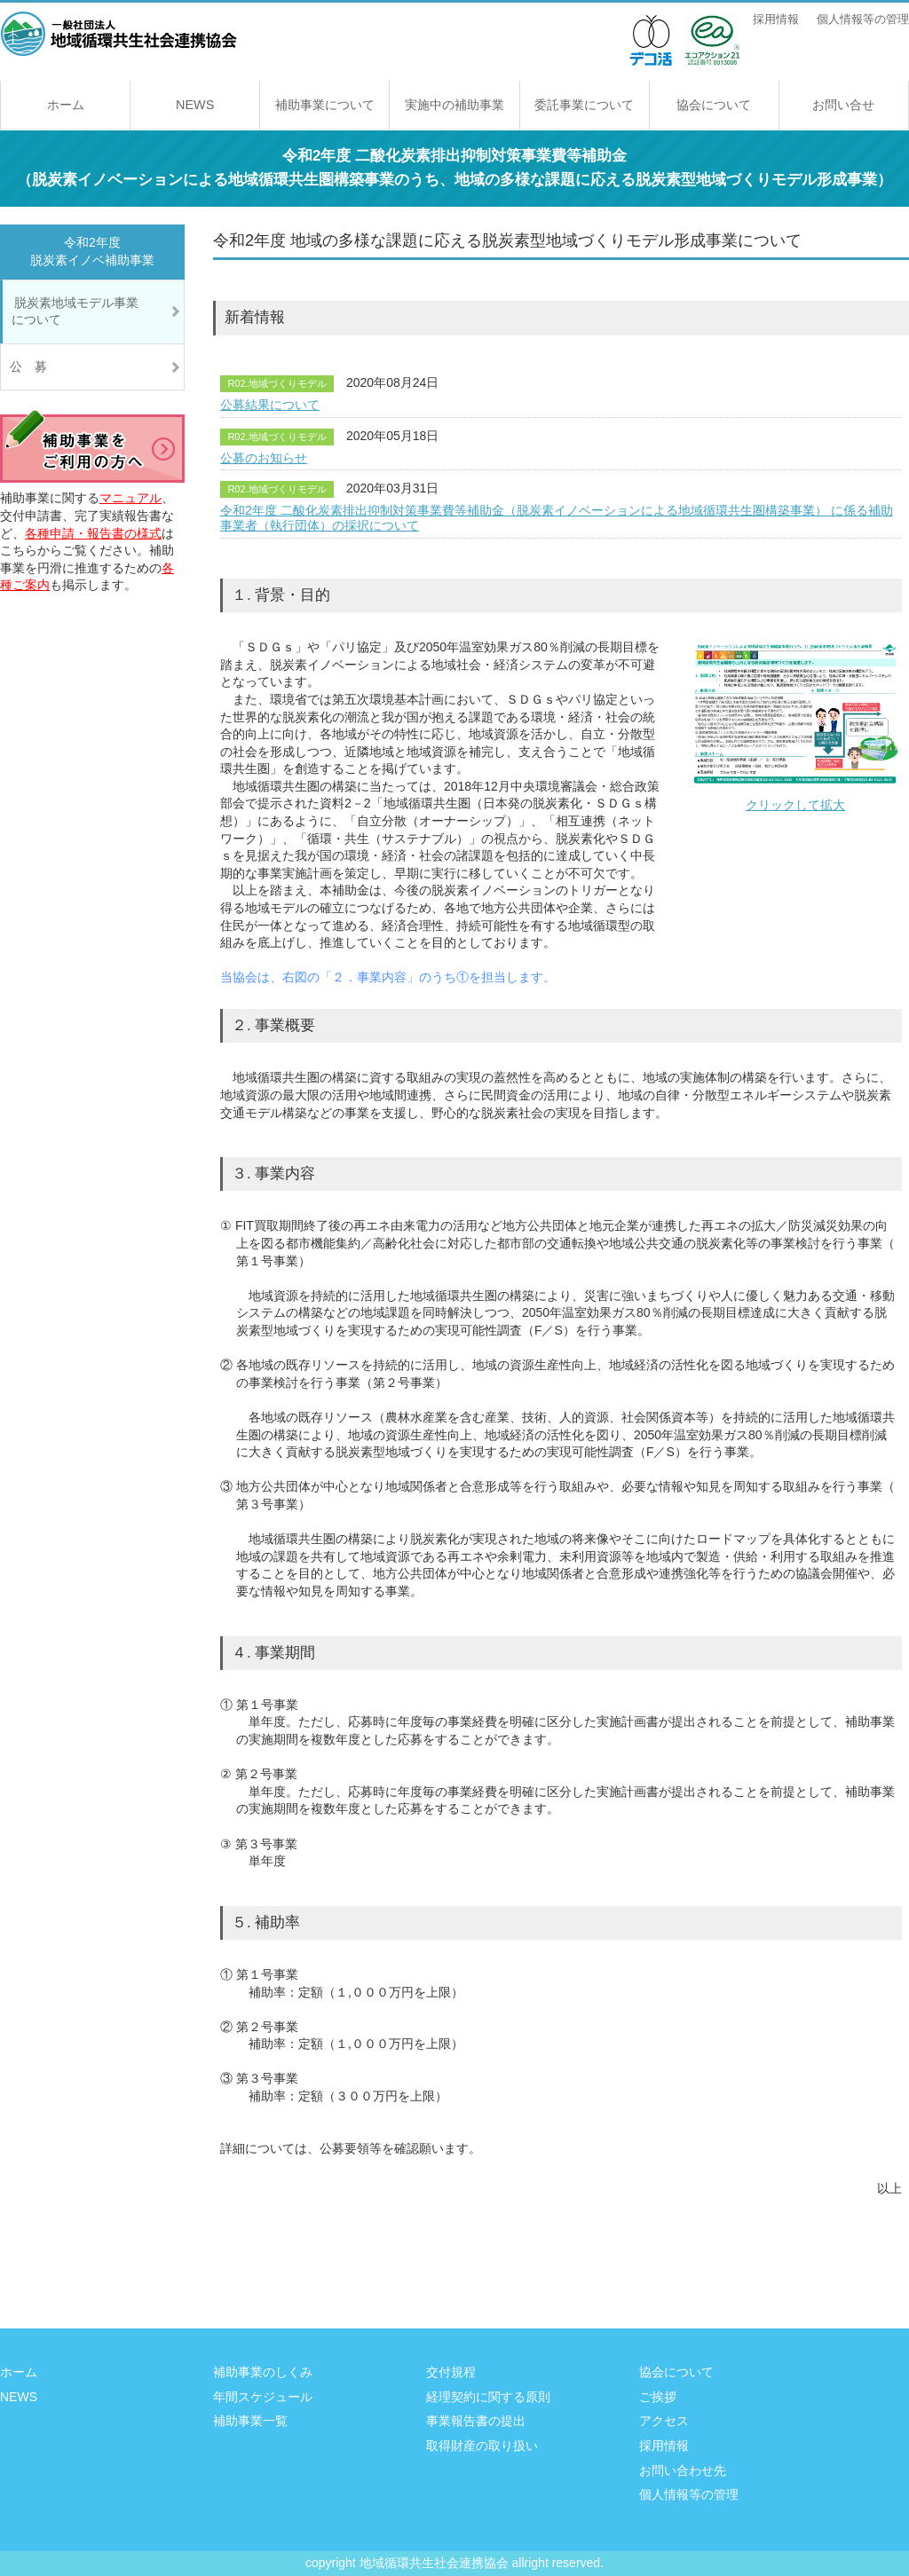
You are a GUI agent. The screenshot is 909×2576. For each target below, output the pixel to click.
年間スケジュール (262, 2397)
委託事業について (584, 105)
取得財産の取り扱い (482, 2445)
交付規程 (451, 2372)
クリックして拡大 (795, 725)
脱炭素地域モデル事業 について (89, 311)
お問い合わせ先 (682, 2470)
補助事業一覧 (250, 2421)
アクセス (664, 2421)
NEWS (195, 105)
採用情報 (776, 19)
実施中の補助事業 (454, 105)
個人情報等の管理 (863, 19)
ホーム (65, 105)
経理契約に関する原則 (488, 2397)
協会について (713, 105)
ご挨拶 (657, 2397)
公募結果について (270, 405)
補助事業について (325, 105)
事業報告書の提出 (476, 2421)
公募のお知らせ (263, 458)
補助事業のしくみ (262, 2372)
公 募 (28, 366)
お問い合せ (843, 105)
